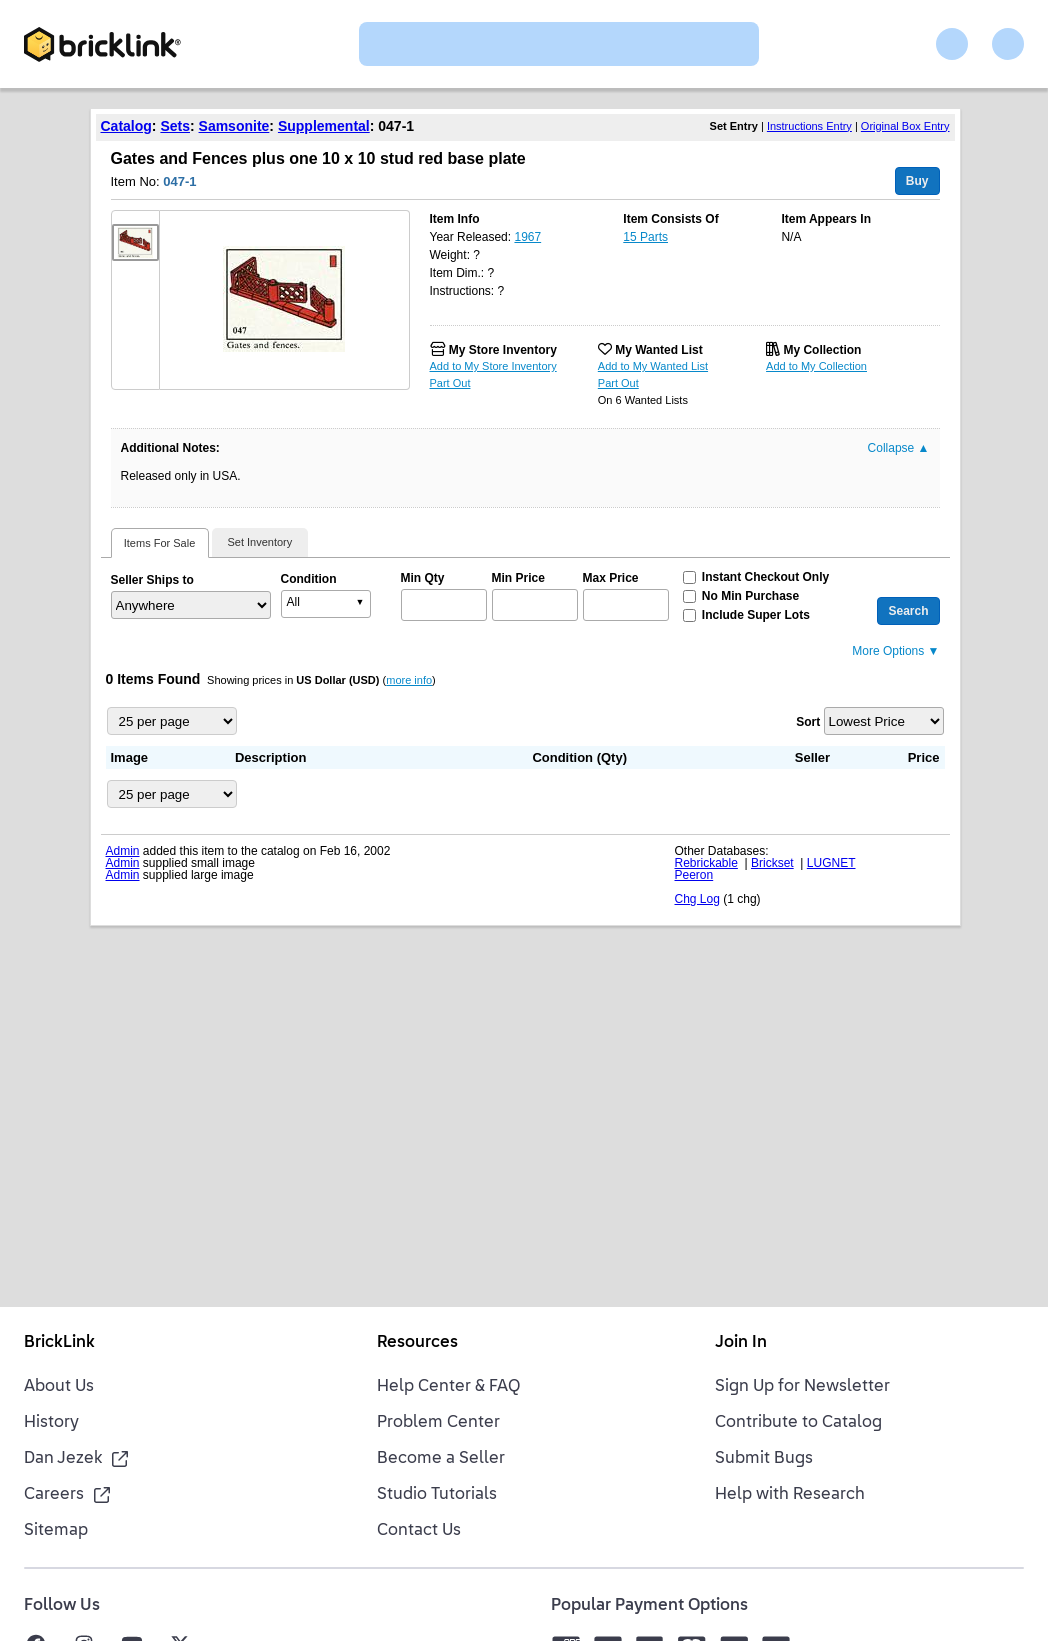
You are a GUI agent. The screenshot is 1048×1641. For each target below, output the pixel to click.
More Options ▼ (895, 651)
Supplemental (324, 126)
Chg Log (697, 899)
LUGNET (831, 863)
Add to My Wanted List (653, 366)
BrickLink (59, 1343)
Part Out (450, 383)
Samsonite (234, 126)
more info (409, 680)
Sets (175, 126)
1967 (527, 237)
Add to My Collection (816, 366)
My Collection (822, 350)
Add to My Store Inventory (493, 366)
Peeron (694, 875)
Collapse (899, 448)
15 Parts (645, 237)
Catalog (126, 126)
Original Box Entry (905, 126)
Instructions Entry (809, 126)
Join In (741, 1343)
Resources (417, 1343)
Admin (123, 851)
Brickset (772, 863)
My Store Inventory (503, 350)
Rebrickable (706, 863)
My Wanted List (659, 350)
